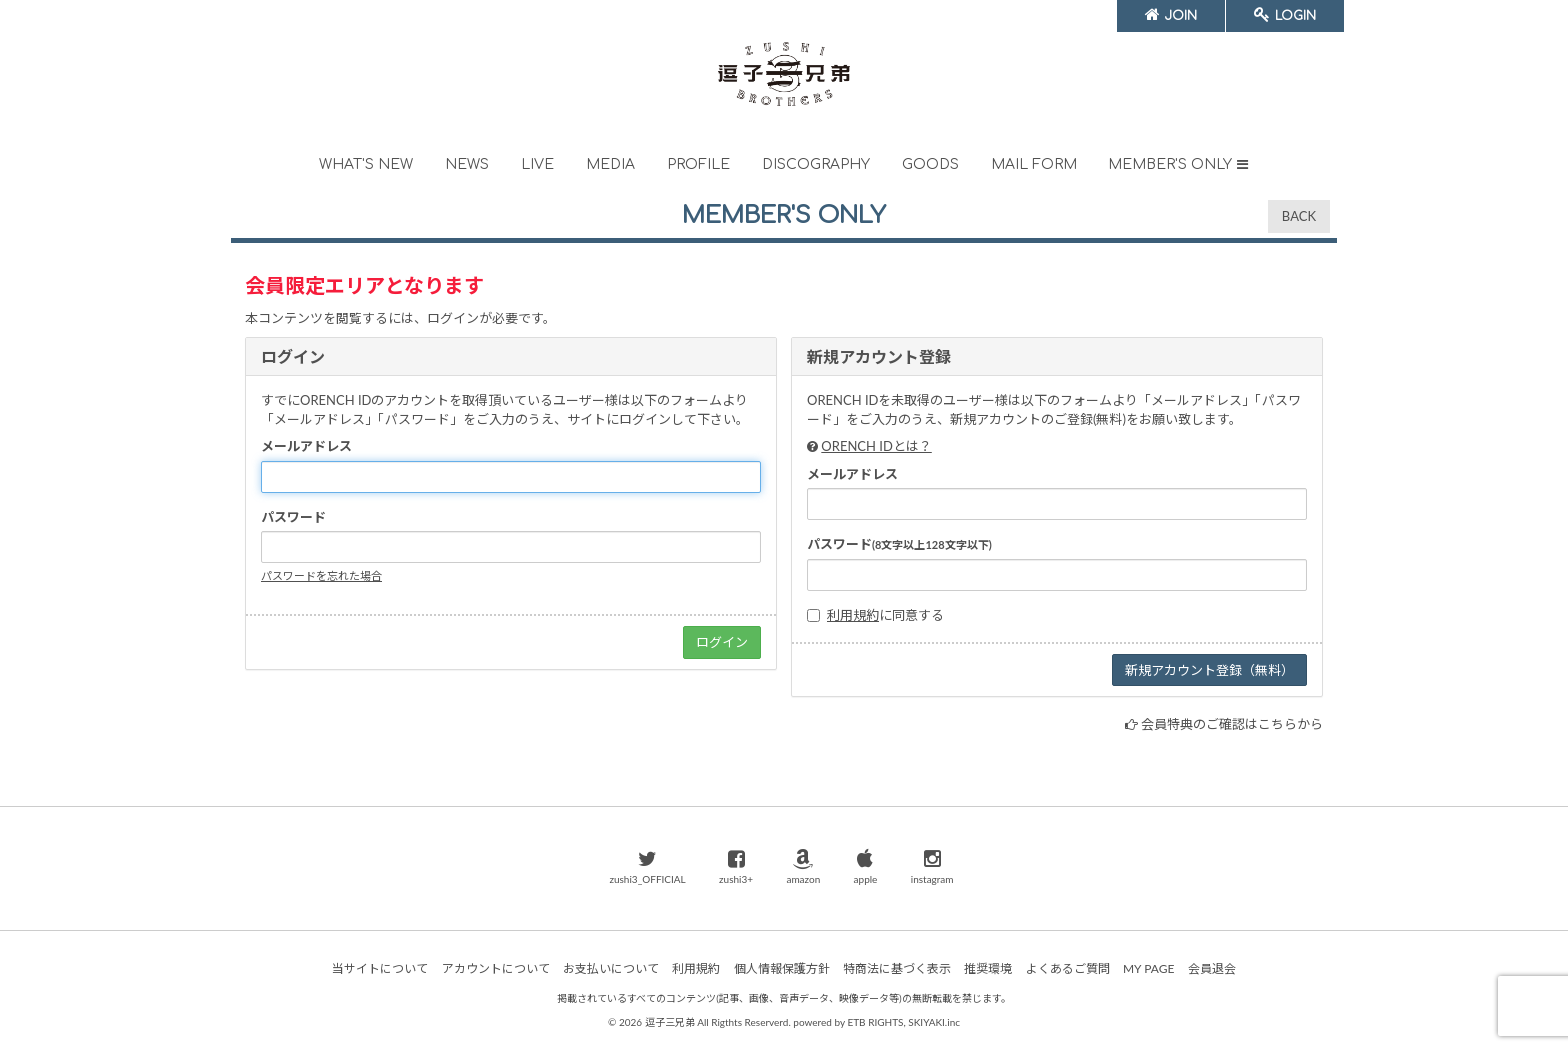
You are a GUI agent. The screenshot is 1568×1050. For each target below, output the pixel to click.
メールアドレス (306, 446)
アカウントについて (496, 968)
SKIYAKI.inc (934, 1022)
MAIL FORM (1034, 164)
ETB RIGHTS (875, 1022)
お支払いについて (611, 968)
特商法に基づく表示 (897, 968)
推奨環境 (988, 968)
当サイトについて (380, 968)
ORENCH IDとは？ (876, 446)
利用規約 (853, 615)
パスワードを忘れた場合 (321, 575)
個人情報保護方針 (782, 968)
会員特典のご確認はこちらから (1232, 724)
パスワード (293, 517)
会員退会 (1212, 968)
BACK (1299, 216)
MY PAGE (1148, 968)
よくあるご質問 (1068, 968)
